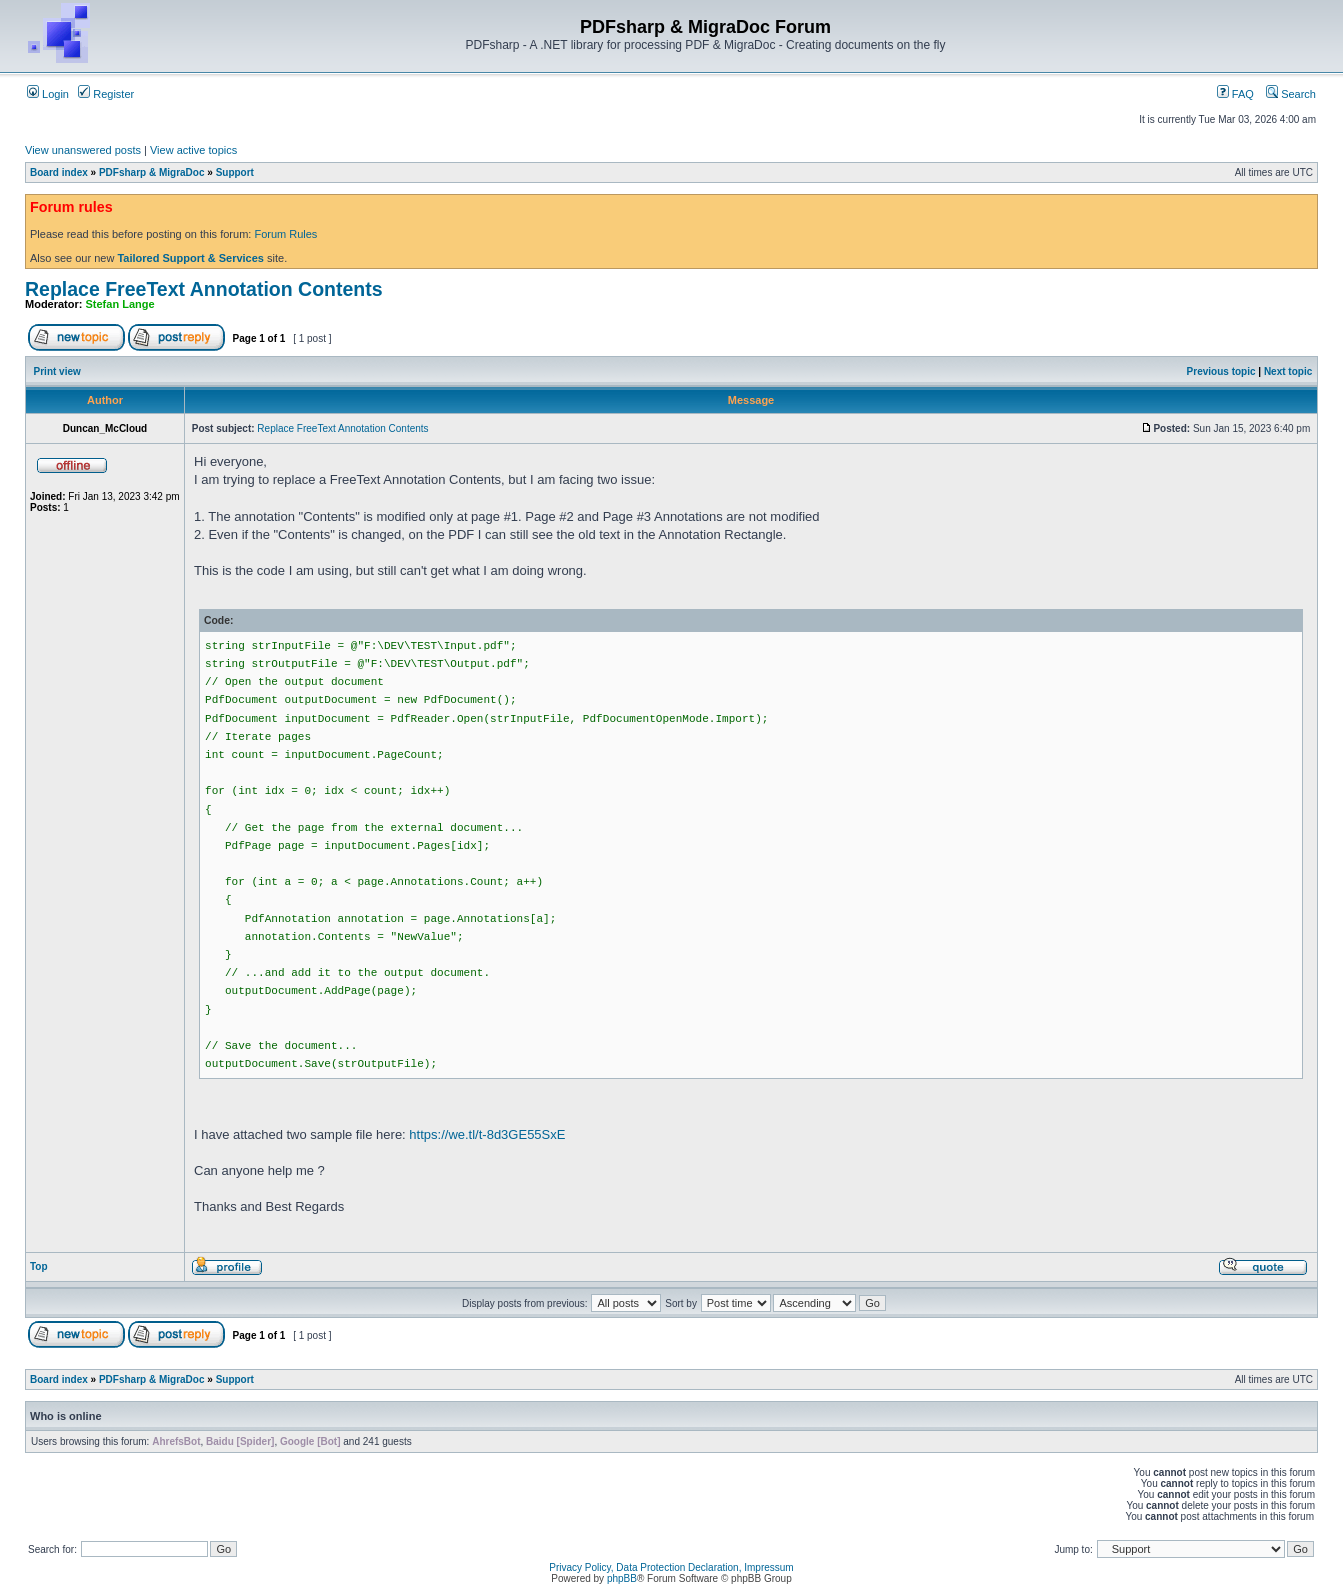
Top (39, 1266)
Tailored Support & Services (190, 258)
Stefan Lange (120, 304)
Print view (57, 371)
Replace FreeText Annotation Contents (204, 289)
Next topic (1288, 371)
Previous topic (1221, 371)
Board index (59, 172)
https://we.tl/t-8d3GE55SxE (487, 1134)
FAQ (1235, 94)
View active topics (193, 150)
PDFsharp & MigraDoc (152, 172)
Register (106, 94)
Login (48, 94)
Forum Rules (285, 234)
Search (1291, 94)
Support (235, 172)
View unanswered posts (83, 150)
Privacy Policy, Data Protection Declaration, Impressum (671, 1567)
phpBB (622, 1578)
